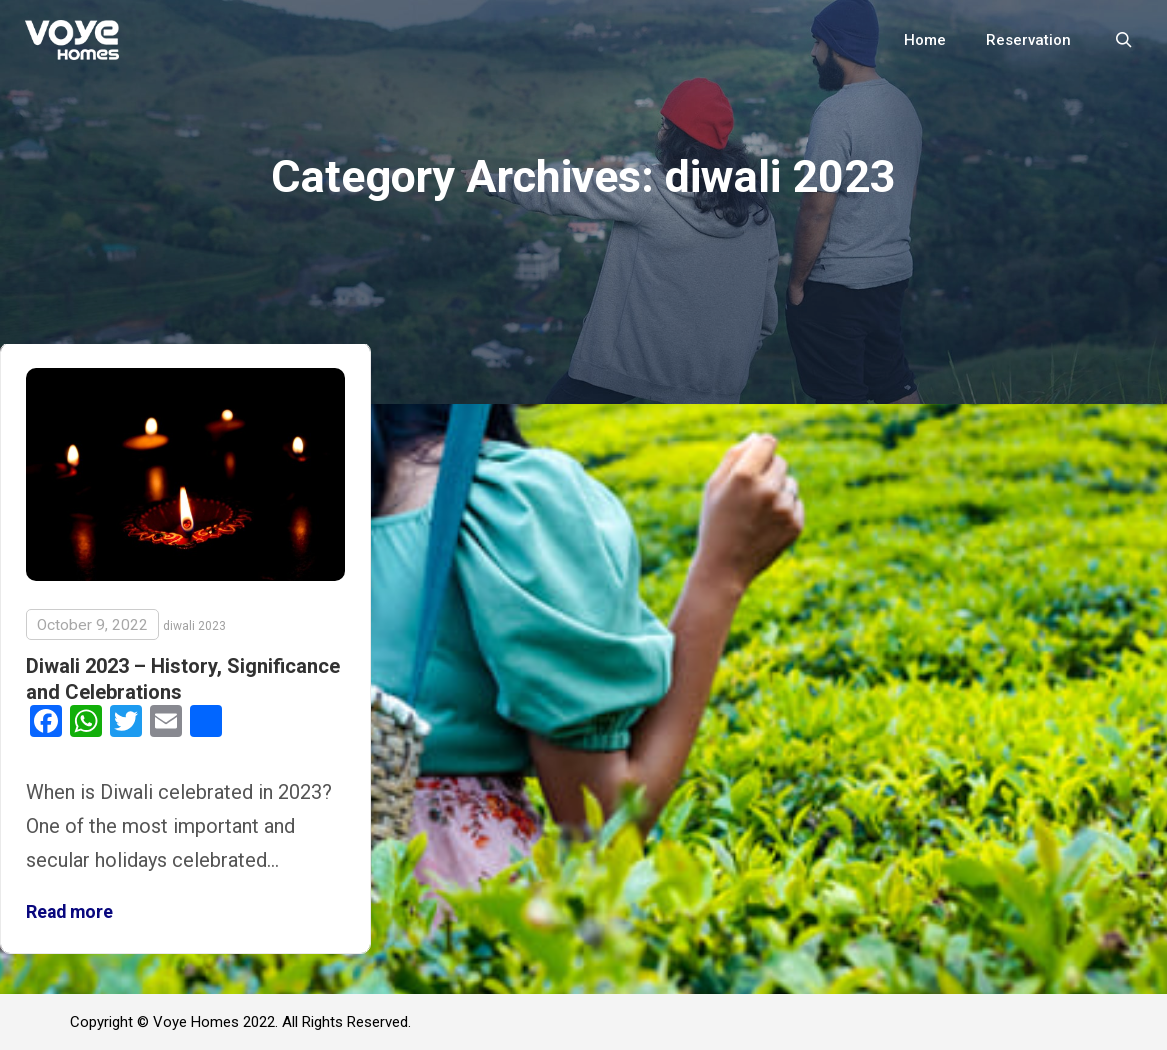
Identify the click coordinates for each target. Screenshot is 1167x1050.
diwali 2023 (194, 626)
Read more (69, 912)
